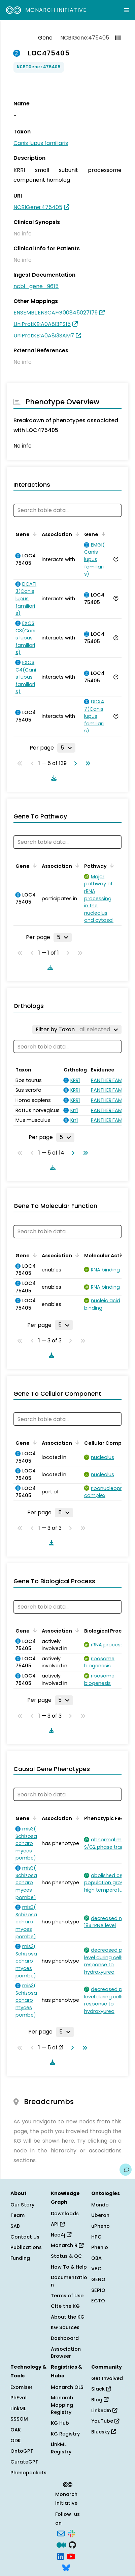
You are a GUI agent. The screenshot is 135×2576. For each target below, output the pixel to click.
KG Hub (60, 2423)
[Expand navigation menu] (126, 10)
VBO (96, 2268)
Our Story (22, 2204)
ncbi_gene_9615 (36, 286)
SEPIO (98, 2290)
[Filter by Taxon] (77, 1029)
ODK (15, 2440)
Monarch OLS (67, 2387)
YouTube (105, 2421)
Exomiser (21, 2387)
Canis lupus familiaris (40, 143)
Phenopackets (28, 2472)
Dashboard (65, 2338)
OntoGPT (21, 2451)
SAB (15, 2226)
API (58, 2224)
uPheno (100, 2226)
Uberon (100, 2215)
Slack (101, 2388)
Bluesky (103, 2431)
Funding (20, 2258)
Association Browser (66, 2353)
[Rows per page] (66, 748)
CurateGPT (24, 2461)
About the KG (68, 2317)
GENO (98, 2279)
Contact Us (24, 2236)
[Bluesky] (66, 2567)
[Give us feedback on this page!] (126, 2170)
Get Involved (107, 2378)
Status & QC (66, 2256)
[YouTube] (71, 2555)
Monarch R (67, 2245)
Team (17, 2215)
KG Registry (65, 2433)
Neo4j (61, 2234)
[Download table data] (52, 778)
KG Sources (65, 2327)
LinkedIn (104, 2410)
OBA (96, 2258)
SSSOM (19, 2419)
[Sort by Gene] (34, 533)
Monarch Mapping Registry (62, 2405)
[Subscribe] (61, 2533)
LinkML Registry (61, 2448)
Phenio (99, 2247)
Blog (99, 2399)
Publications (26, 2247)
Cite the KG (65, 2306)
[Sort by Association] (76, 533)
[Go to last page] (86, 763)
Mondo (100, 2204)
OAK (15, 2429)
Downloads (65, 2213)
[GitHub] (72, 2544)
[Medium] (61, 2544)
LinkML (18, 2408)
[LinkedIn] (60, 2555)
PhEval (18, 2397)
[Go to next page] (74, 763)
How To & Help (69, 2267)
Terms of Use (67, 2295)
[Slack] (71, 2533)
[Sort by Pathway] (111, 865)
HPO (96, 2236)
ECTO (98, 2300)
